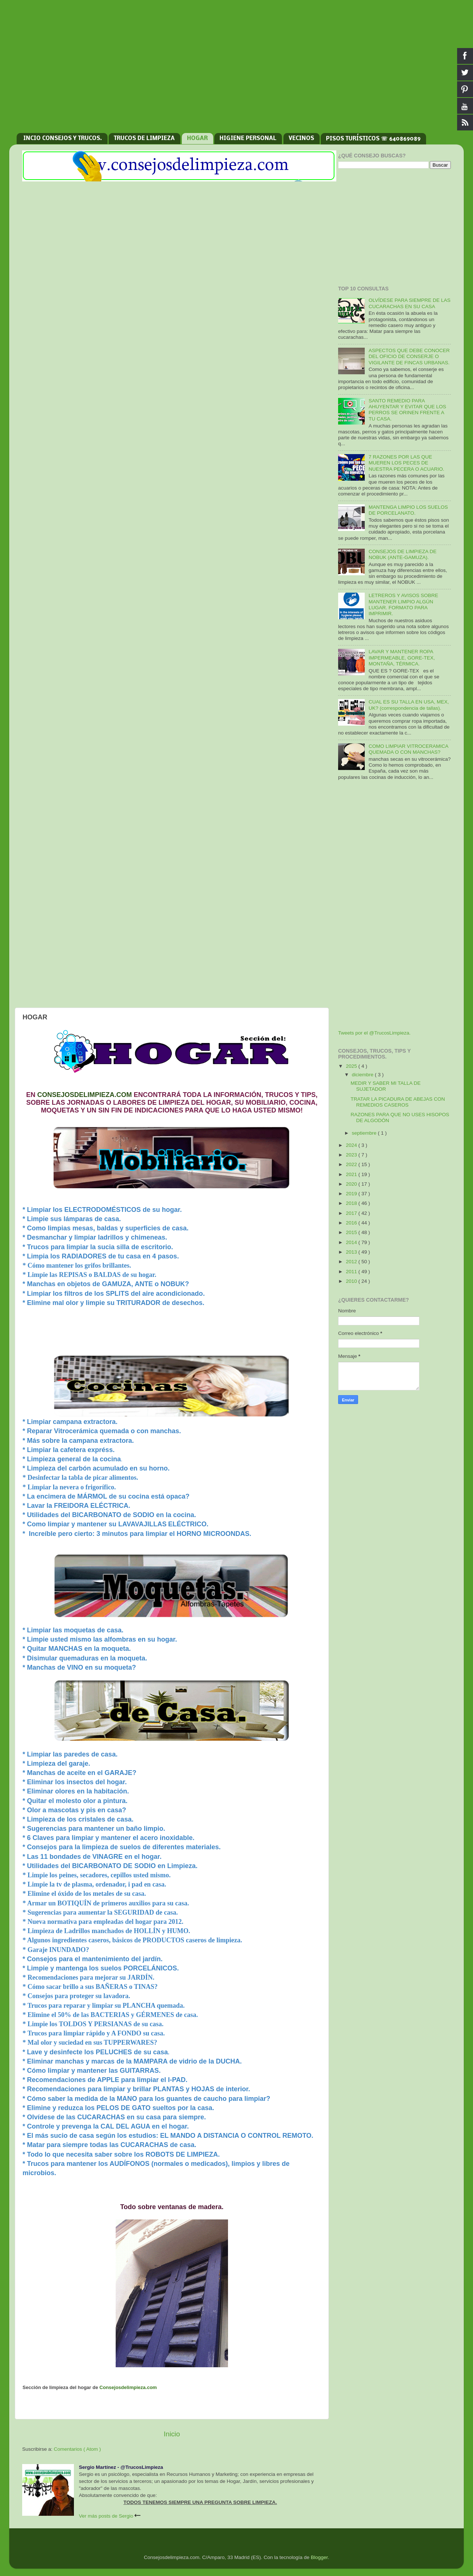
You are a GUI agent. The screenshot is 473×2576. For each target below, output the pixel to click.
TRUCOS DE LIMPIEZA (144, 139)
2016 (352, 1223)
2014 (352, 1242)
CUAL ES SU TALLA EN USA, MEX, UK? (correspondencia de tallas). (408, 705)
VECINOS (301, 139)
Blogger (319, 2557)
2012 (352, 1261)
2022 (352, 1164)
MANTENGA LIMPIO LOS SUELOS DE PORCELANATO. (408, 510)
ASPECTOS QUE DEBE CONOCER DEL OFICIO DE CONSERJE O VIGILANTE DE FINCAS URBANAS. (409, 356)
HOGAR (197, 139)
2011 (352, 1271)
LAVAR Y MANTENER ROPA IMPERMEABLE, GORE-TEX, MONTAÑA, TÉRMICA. (401, 657)
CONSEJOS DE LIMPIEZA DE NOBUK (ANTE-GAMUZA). (402, 554)
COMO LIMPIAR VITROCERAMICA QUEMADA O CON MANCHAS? (408, 749)
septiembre (365, 1133)
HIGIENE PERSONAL (248, 139)
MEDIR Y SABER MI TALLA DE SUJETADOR (386, 1086)
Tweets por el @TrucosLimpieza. (374, 1033)
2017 (352, 1213)
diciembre (363, 1074)
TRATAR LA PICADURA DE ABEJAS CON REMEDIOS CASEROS (398, 1102)
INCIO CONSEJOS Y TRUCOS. (62, 139)
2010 (352, 1281)
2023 (352, 1155)
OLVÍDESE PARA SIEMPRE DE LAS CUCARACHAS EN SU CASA (409, 303)
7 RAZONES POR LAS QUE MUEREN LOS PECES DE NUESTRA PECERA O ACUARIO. (406, 462)
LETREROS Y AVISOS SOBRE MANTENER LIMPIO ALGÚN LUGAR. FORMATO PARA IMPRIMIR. (403, 604)
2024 (352, 1145)
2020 (352, 1184)
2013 (352, 1252)
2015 (352, 1232)
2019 (352, 1193)
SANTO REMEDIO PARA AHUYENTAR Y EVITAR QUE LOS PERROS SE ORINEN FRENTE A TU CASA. (407, 410)
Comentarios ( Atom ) (77, 2449)
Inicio (172, 2434)
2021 (352, 1174)
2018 (352, 1203)
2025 (352, 1066)
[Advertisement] (236, 70)
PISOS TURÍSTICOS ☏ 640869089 (373, 139)
